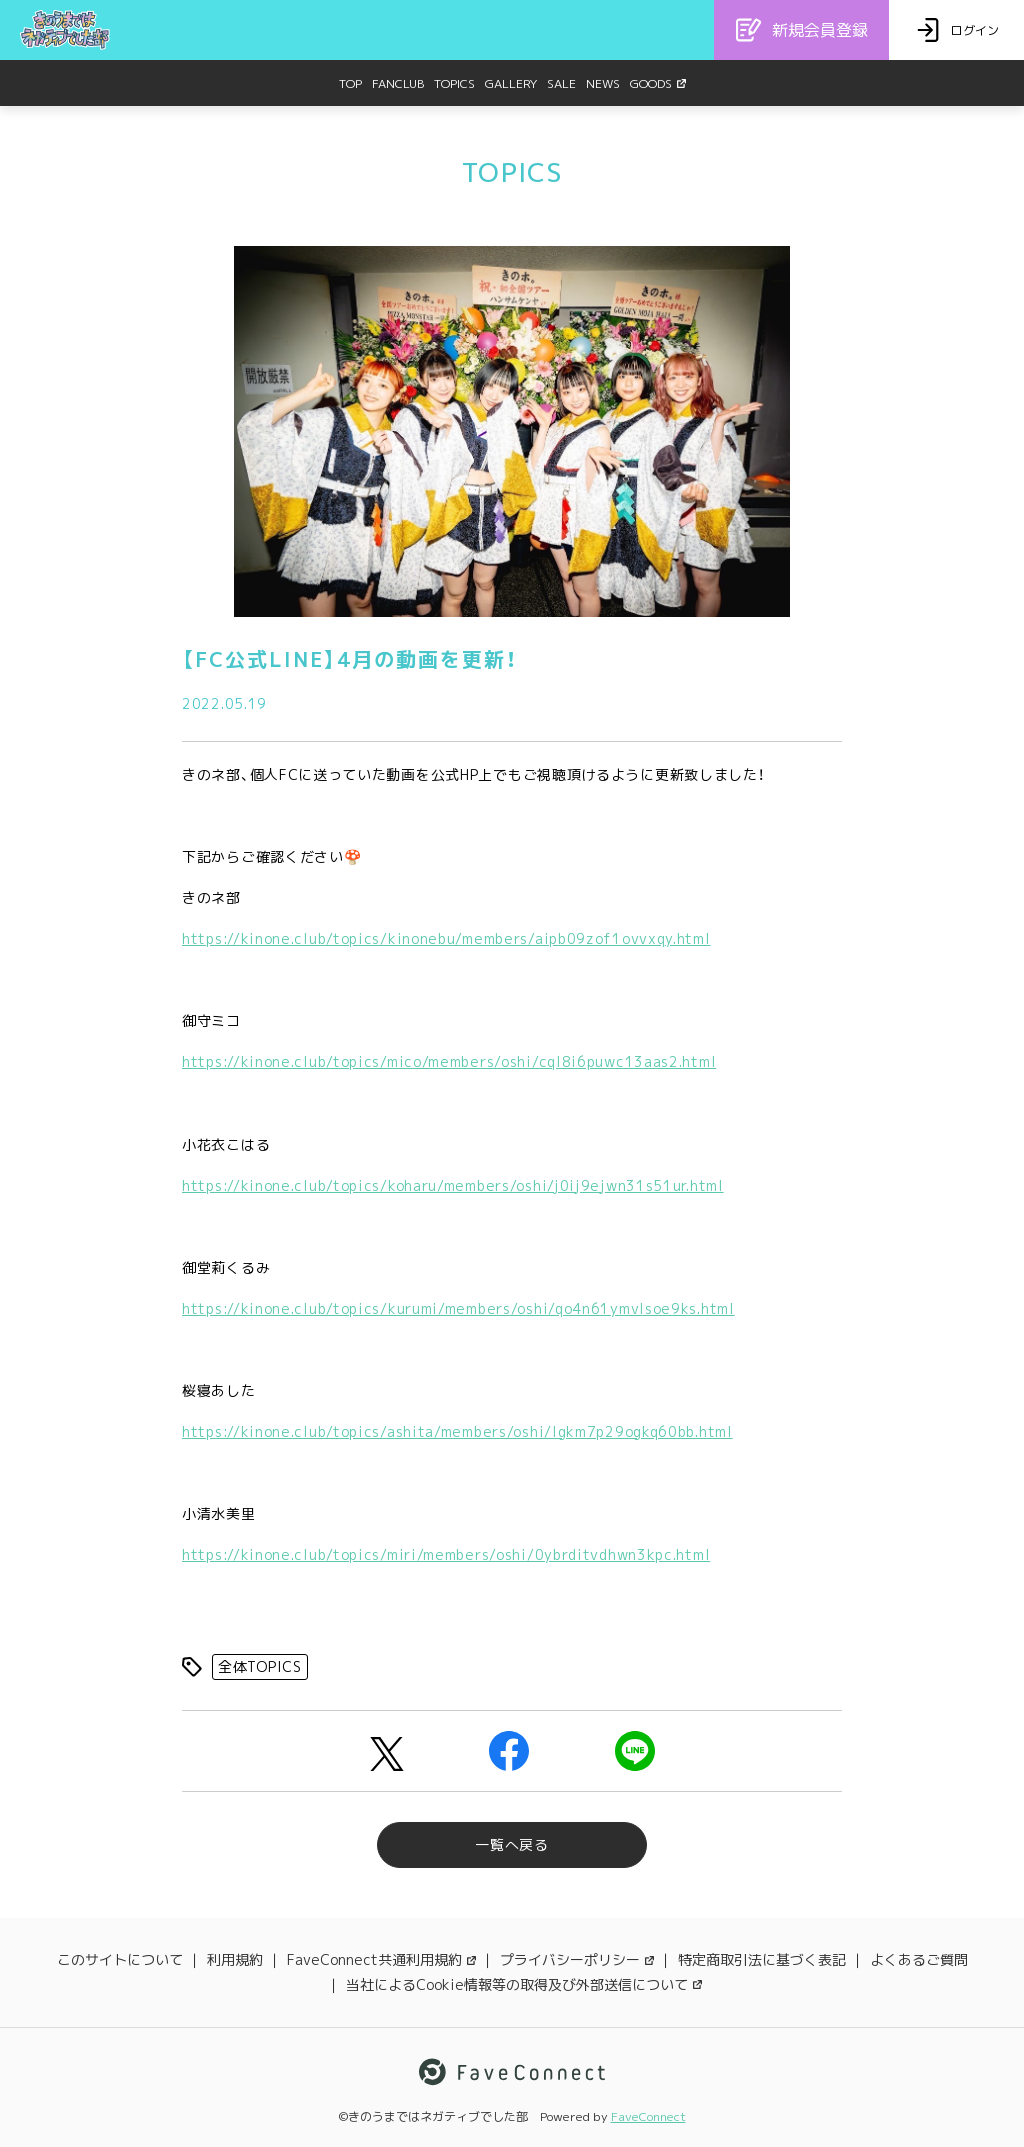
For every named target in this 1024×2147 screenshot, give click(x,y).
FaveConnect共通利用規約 (381, 1959)
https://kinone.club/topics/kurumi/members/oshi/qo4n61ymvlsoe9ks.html (458, 1308)
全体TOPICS (260, 1666)
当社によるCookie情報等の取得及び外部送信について (524, 1984)
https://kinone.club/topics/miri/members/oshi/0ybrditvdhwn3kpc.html (446, 1554)
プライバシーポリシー (577, 1959)
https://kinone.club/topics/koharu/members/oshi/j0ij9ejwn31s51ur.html (453, 1185)
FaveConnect (648, 2116)
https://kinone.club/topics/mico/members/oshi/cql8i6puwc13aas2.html (449, 1061)
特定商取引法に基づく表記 (762, 1959)
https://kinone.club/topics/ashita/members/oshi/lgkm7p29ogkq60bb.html (457, 1431)
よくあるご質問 (919, 1959)
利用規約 (235, 1959)
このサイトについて (120, 1959)
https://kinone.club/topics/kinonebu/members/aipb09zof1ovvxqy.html (446, 938)
